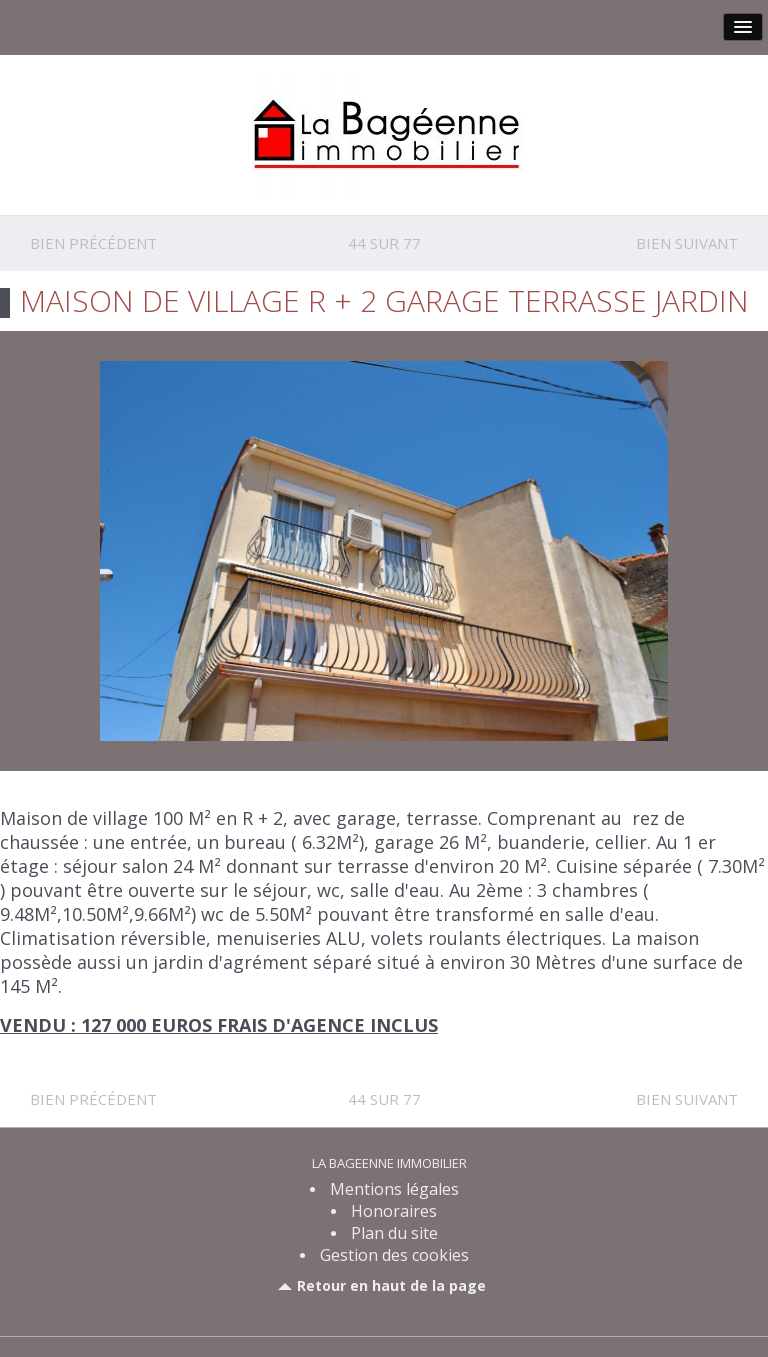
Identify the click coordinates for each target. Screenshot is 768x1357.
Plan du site (394, 1233)
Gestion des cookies (394, 1255)
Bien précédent (93, 243)
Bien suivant (687, 243)
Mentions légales (394, 1189)
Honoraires (394, 1211)
